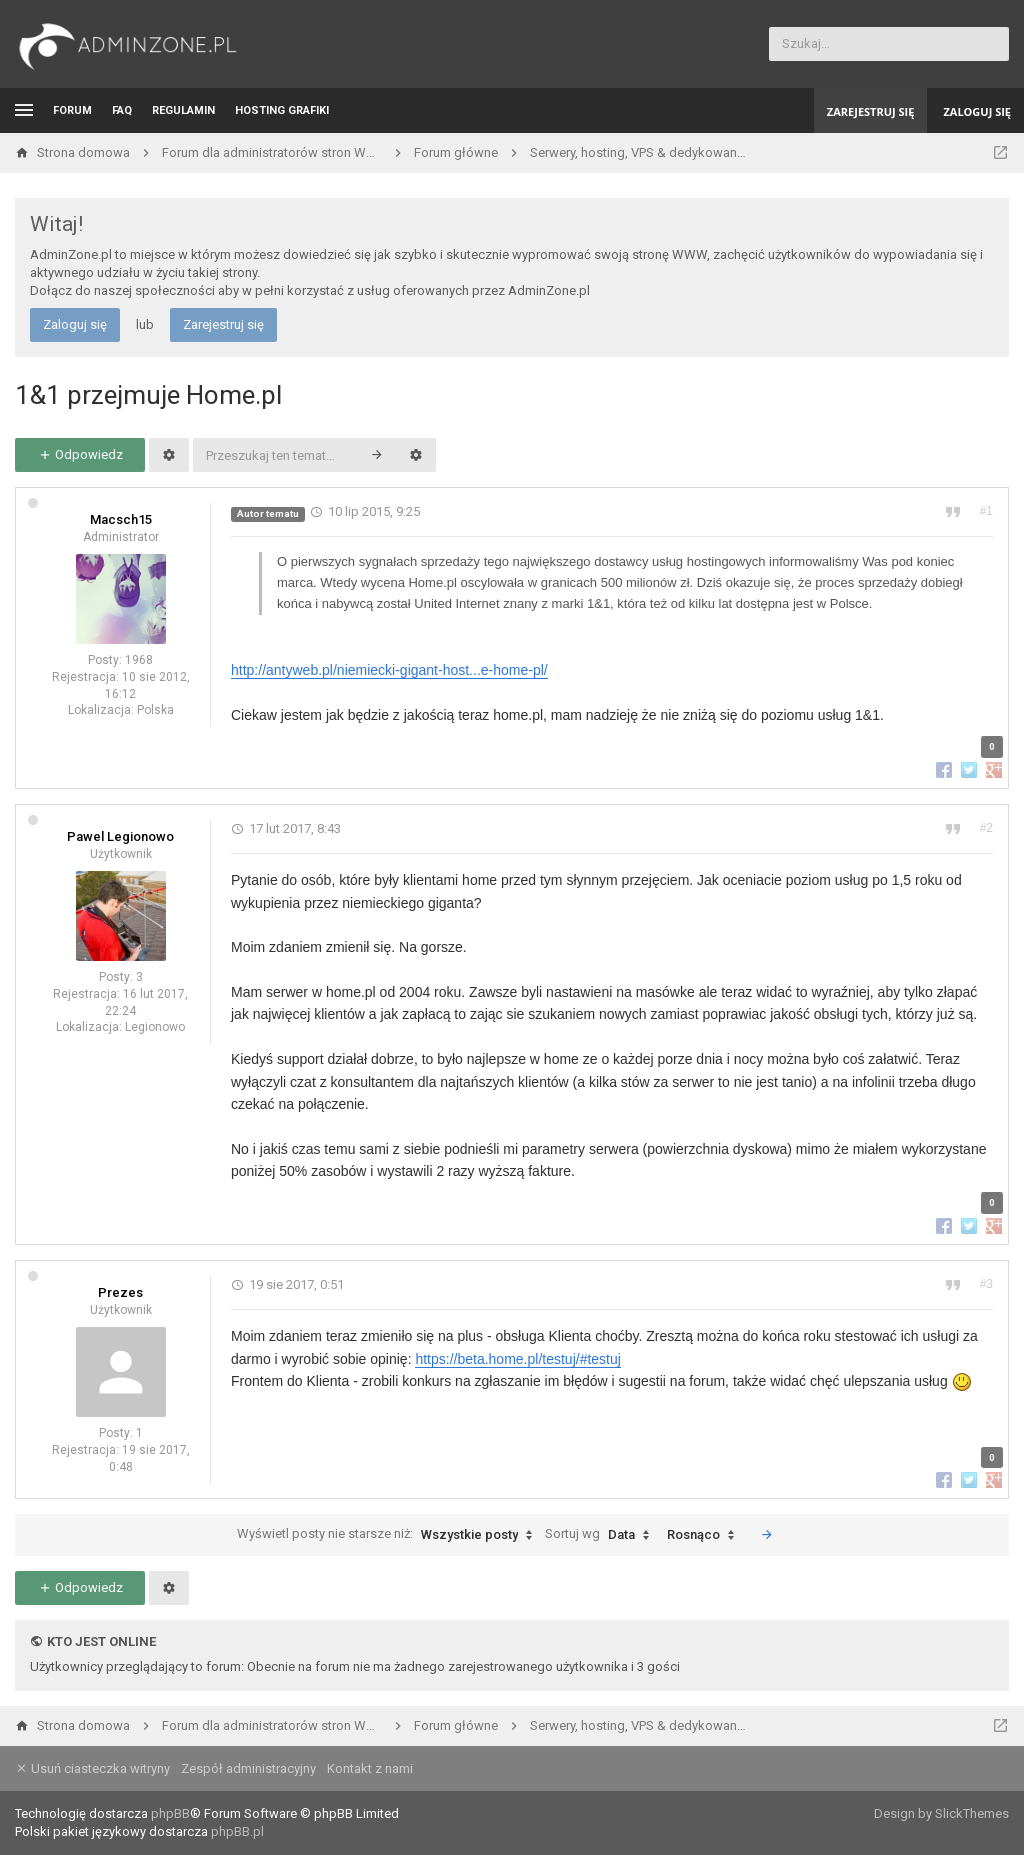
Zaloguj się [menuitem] (977, 111)
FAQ (122, 110)
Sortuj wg (602, 1535)
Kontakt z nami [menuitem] (370, 1768)
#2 (986, 828)
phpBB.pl (237, 1831)
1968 (139, 660)
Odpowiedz (80, 454)
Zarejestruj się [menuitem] (871, 111)
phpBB (170, 1813)
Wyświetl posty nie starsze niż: (389, 1535)
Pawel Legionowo (120, 836)
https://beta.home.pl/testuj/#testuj (517, 1359)
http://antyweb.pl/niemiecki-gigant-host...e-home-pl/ (389, 670)
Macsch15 (121, 519)
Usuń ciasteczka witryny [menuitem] (92, 1768)
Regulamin (183, 110)
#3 (986, 1284)
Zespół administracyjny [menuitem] (248, 1768)
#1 (986, 511)
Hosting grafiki (282, 110)
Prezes (120, 1292)
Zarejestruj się (223, 324)
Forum (72, 110)
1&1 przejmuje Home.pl (148, 395)
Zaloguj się (75, 324)
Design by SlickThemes (941, 1813)
